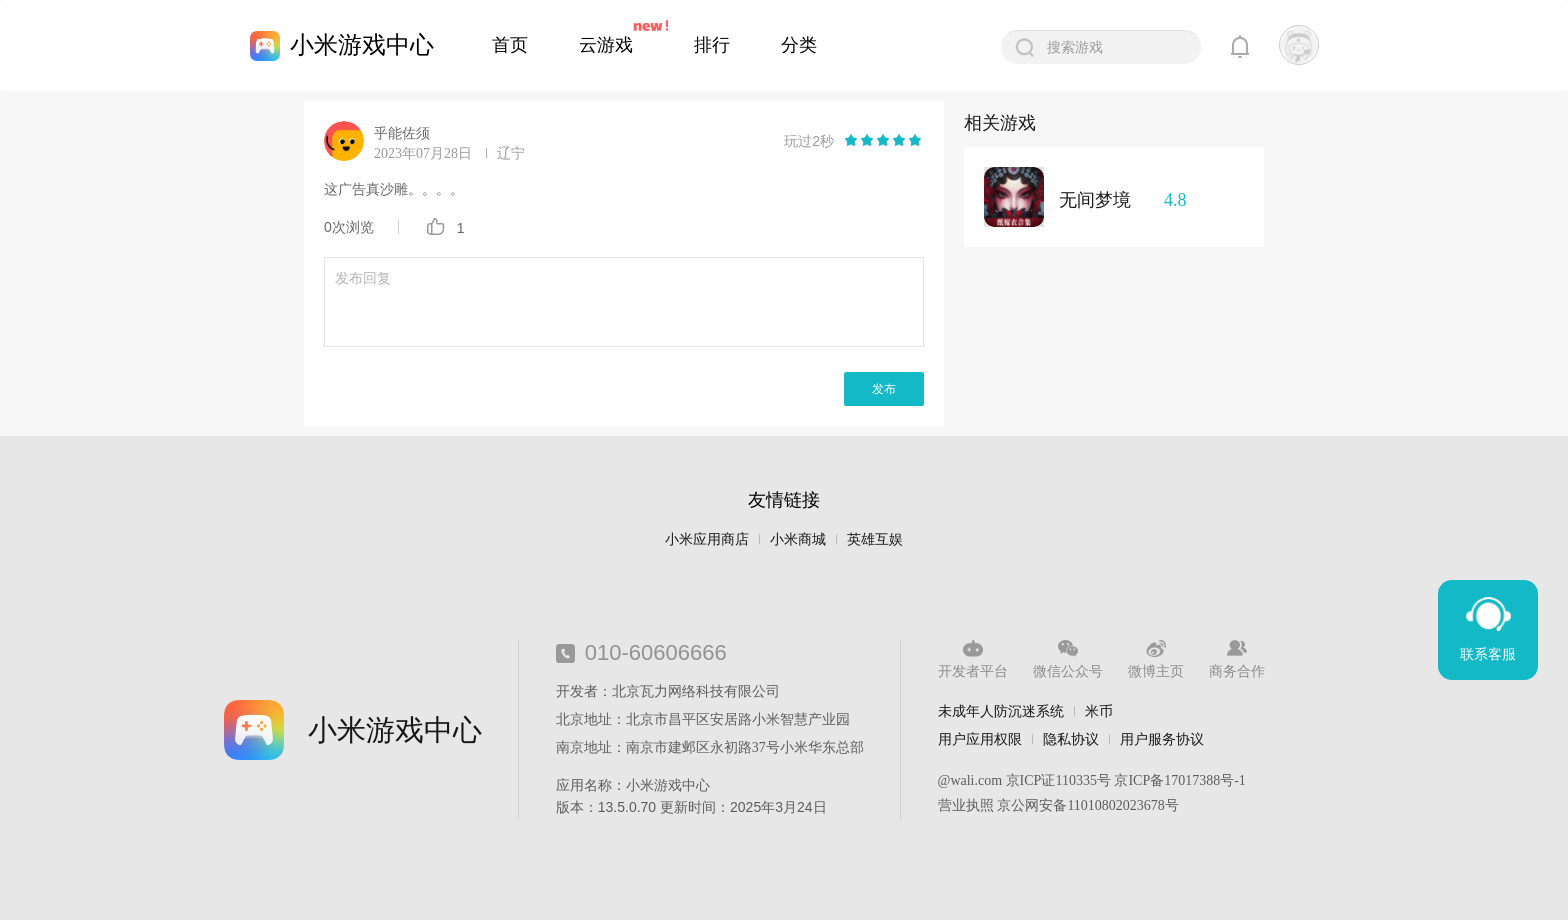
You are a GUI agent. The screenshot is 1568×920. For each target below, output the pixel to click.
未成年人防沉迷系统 (1001, 711)
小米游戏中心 (362, 44)
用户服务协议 (1162, 739)
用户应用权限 (980, 739)
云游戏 (606, 45)
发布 (884, 389)
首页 (510, 45)
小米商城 (798, 539)
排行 (712, 45)
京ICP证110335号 (1058, 780)
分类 (799, 45)
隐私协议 (1071, 739)
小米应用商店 (707, 539)
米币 (1099, 711)
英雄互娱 (875, 539)
